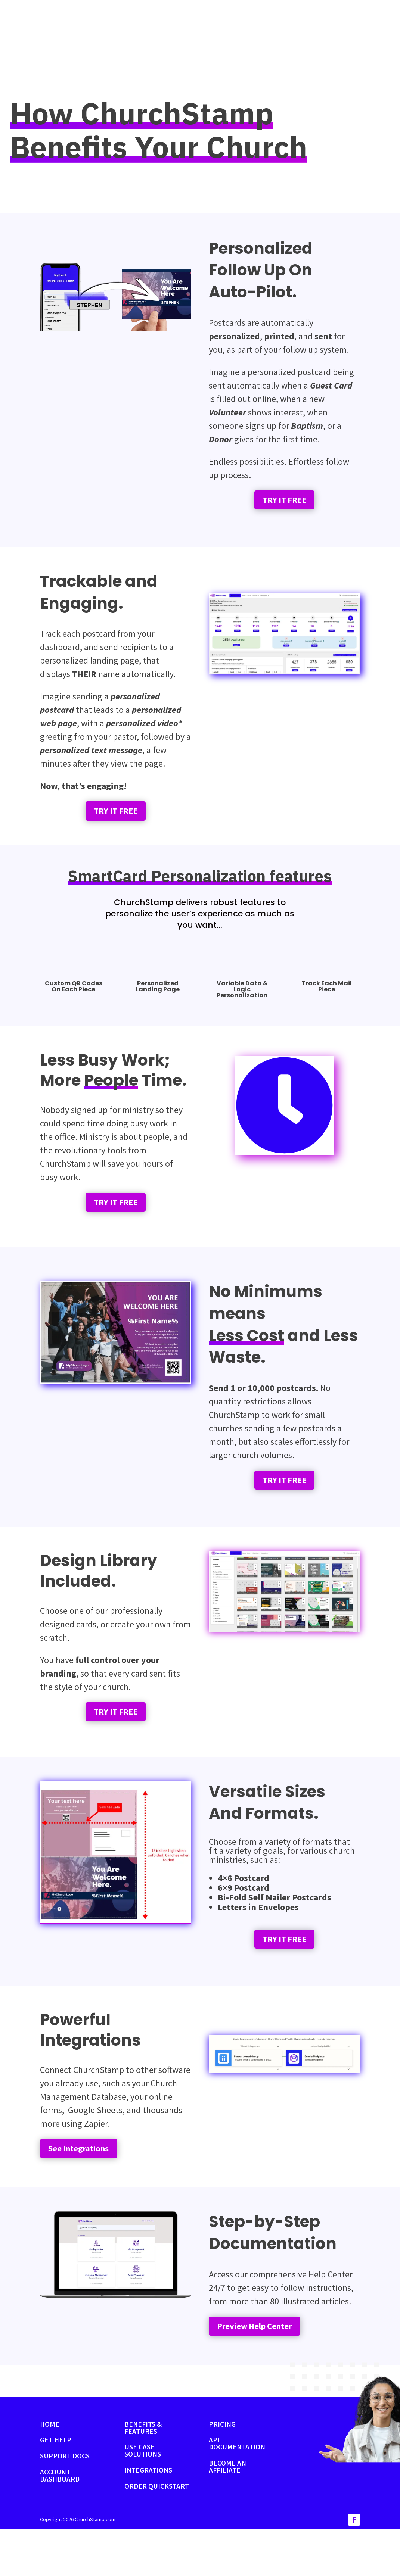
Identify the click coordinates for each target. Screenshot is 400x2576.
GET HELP (55, 2487)
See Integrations (88, 2188)
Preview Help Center (266, 2371)
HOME (49, 2471)
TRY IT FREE (284, 510)
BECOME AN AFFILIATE (227, 2514)
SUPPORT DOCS (65, 2503)
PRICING (222, 2471)
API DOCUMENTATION (237, 2491)
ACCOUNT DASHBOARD (60, 2523)
